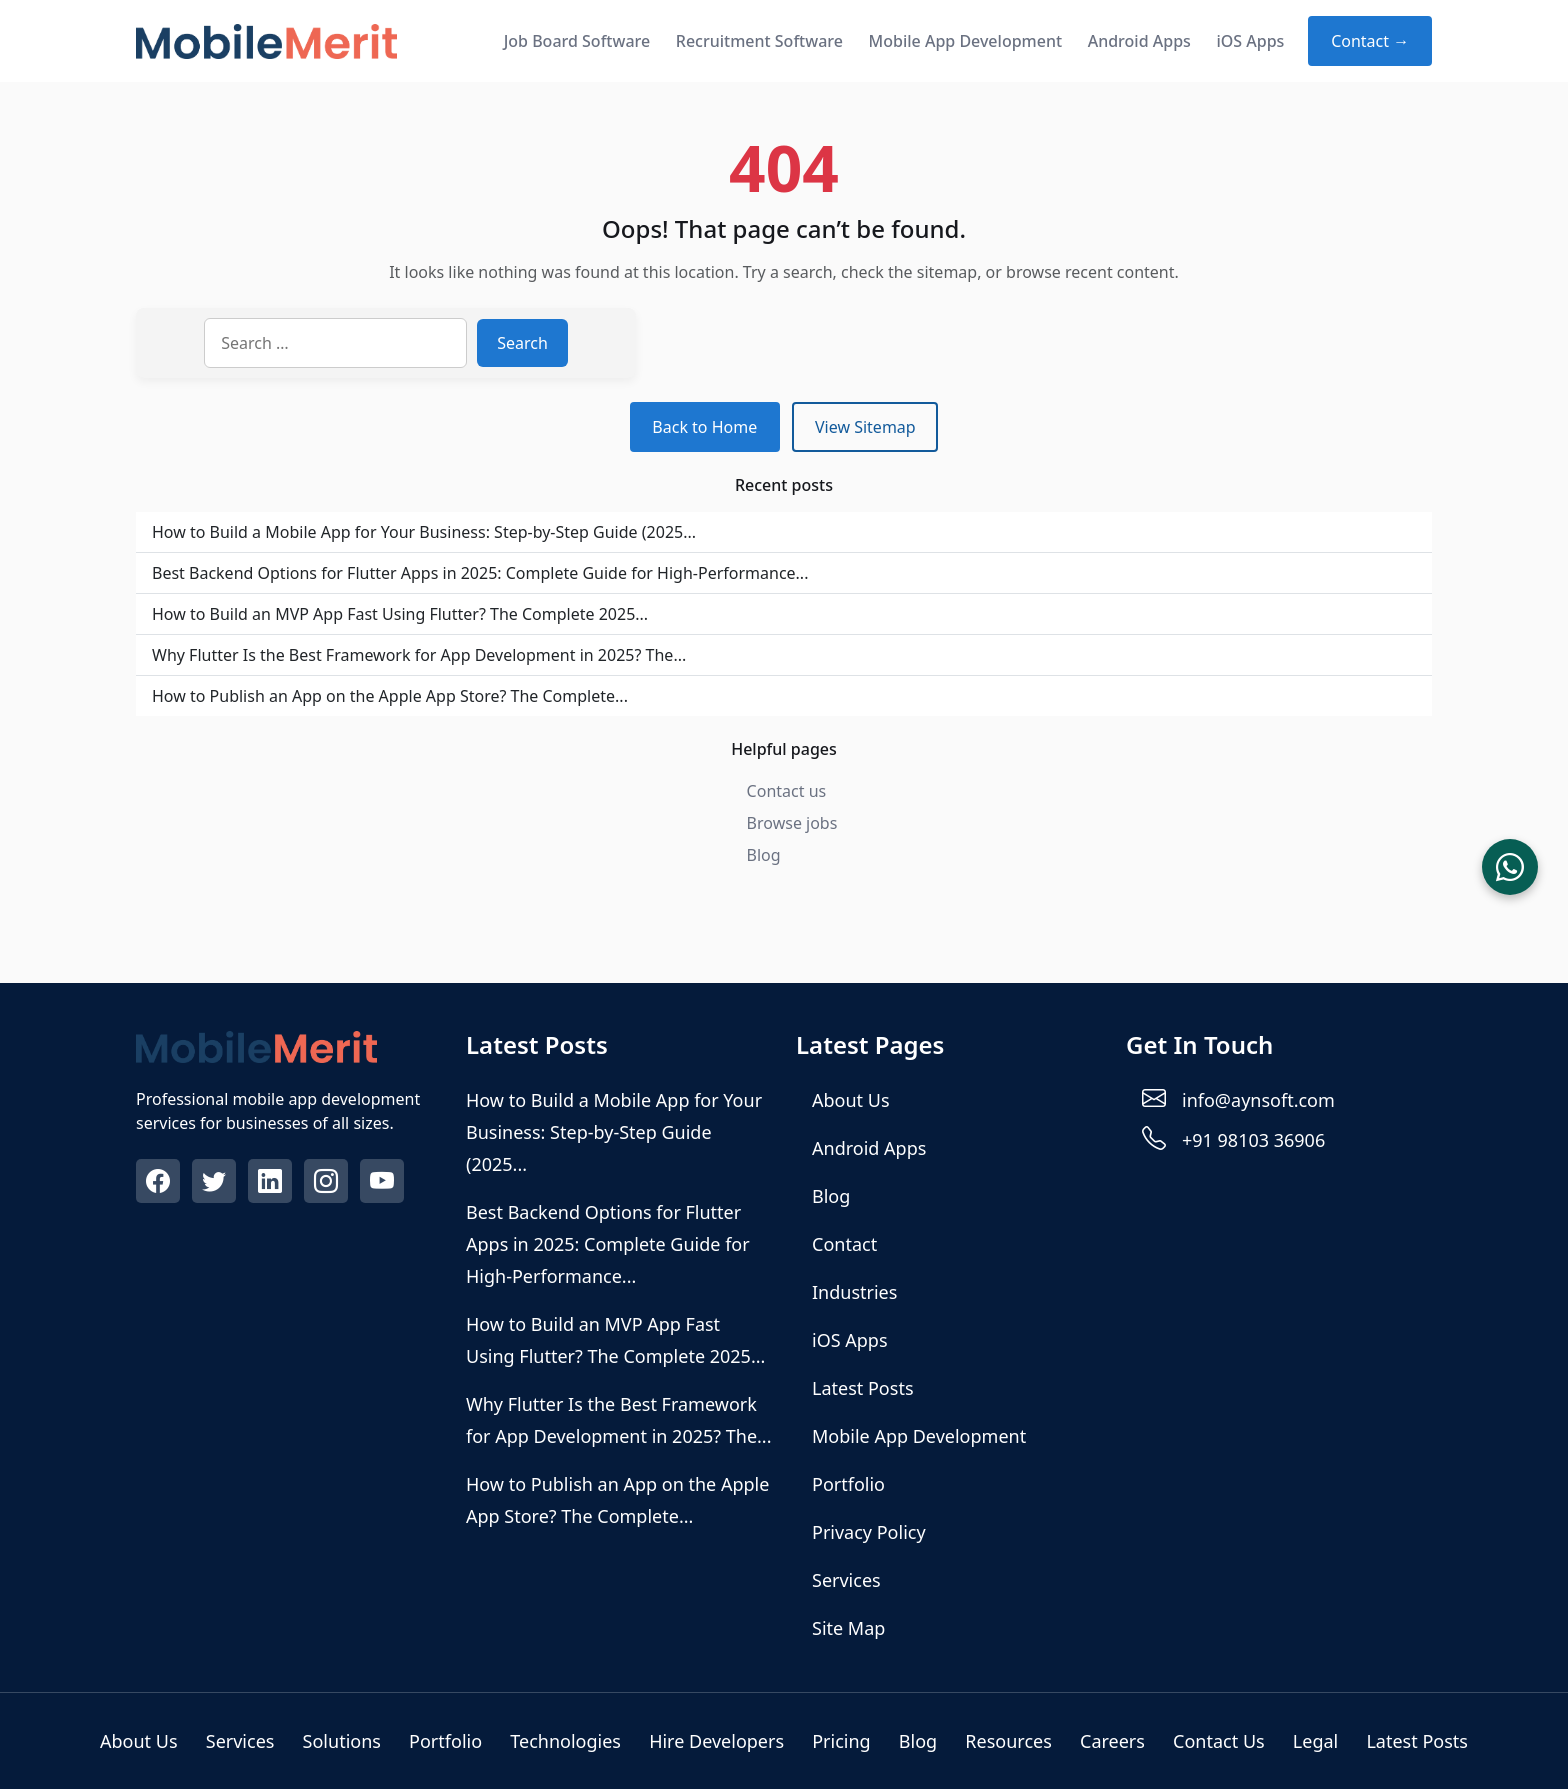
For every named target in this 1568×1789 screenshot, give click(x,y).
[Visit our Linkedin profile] (272, 1184)
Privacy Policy (869, 1532)
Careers (1112, 1741)
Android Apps (1139, 41)
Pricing (841, 1741)
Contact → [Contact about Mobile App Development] (1370, 41)
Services (846, 1580)
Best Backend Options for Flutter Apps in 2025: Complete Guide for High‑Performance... (480, 573)
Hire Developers (716, 1741)
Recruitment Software (759, 41)
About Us (851, 1100)
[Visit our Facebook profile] (160, 1184)
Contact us (787, 791)
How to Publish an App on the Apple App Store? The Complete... (390, 696)
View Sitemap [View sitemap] (865, 427)
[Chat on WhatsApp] (1510, 867)
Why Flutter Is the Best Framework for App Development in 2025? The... (419, 655)
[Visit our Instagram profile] (328, 1184)
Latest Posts (863, 1388)
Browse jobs (792, 823)
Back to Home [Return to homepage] (704, 427)
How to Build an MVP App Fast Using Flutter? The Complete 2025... (400, 614)
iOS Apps (1250, 41)
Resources (1008, 1741)
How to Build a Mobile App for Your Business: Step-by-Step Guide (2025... (424, 532)
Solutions (342, 1741)
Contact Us (1219, 1741)
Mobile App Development (966, 41)
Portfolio (848, 1484)
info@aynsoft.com (1258, 1100)
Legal (1315, 1741)
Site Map (848, 1628)
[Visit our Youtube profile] (384, 1184)
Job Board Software (577, 41)
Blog (764, 855)
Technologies (565, 1741)
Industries (854, 1292)
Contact (844, 1244)
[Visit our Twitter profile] (216, 1184)
